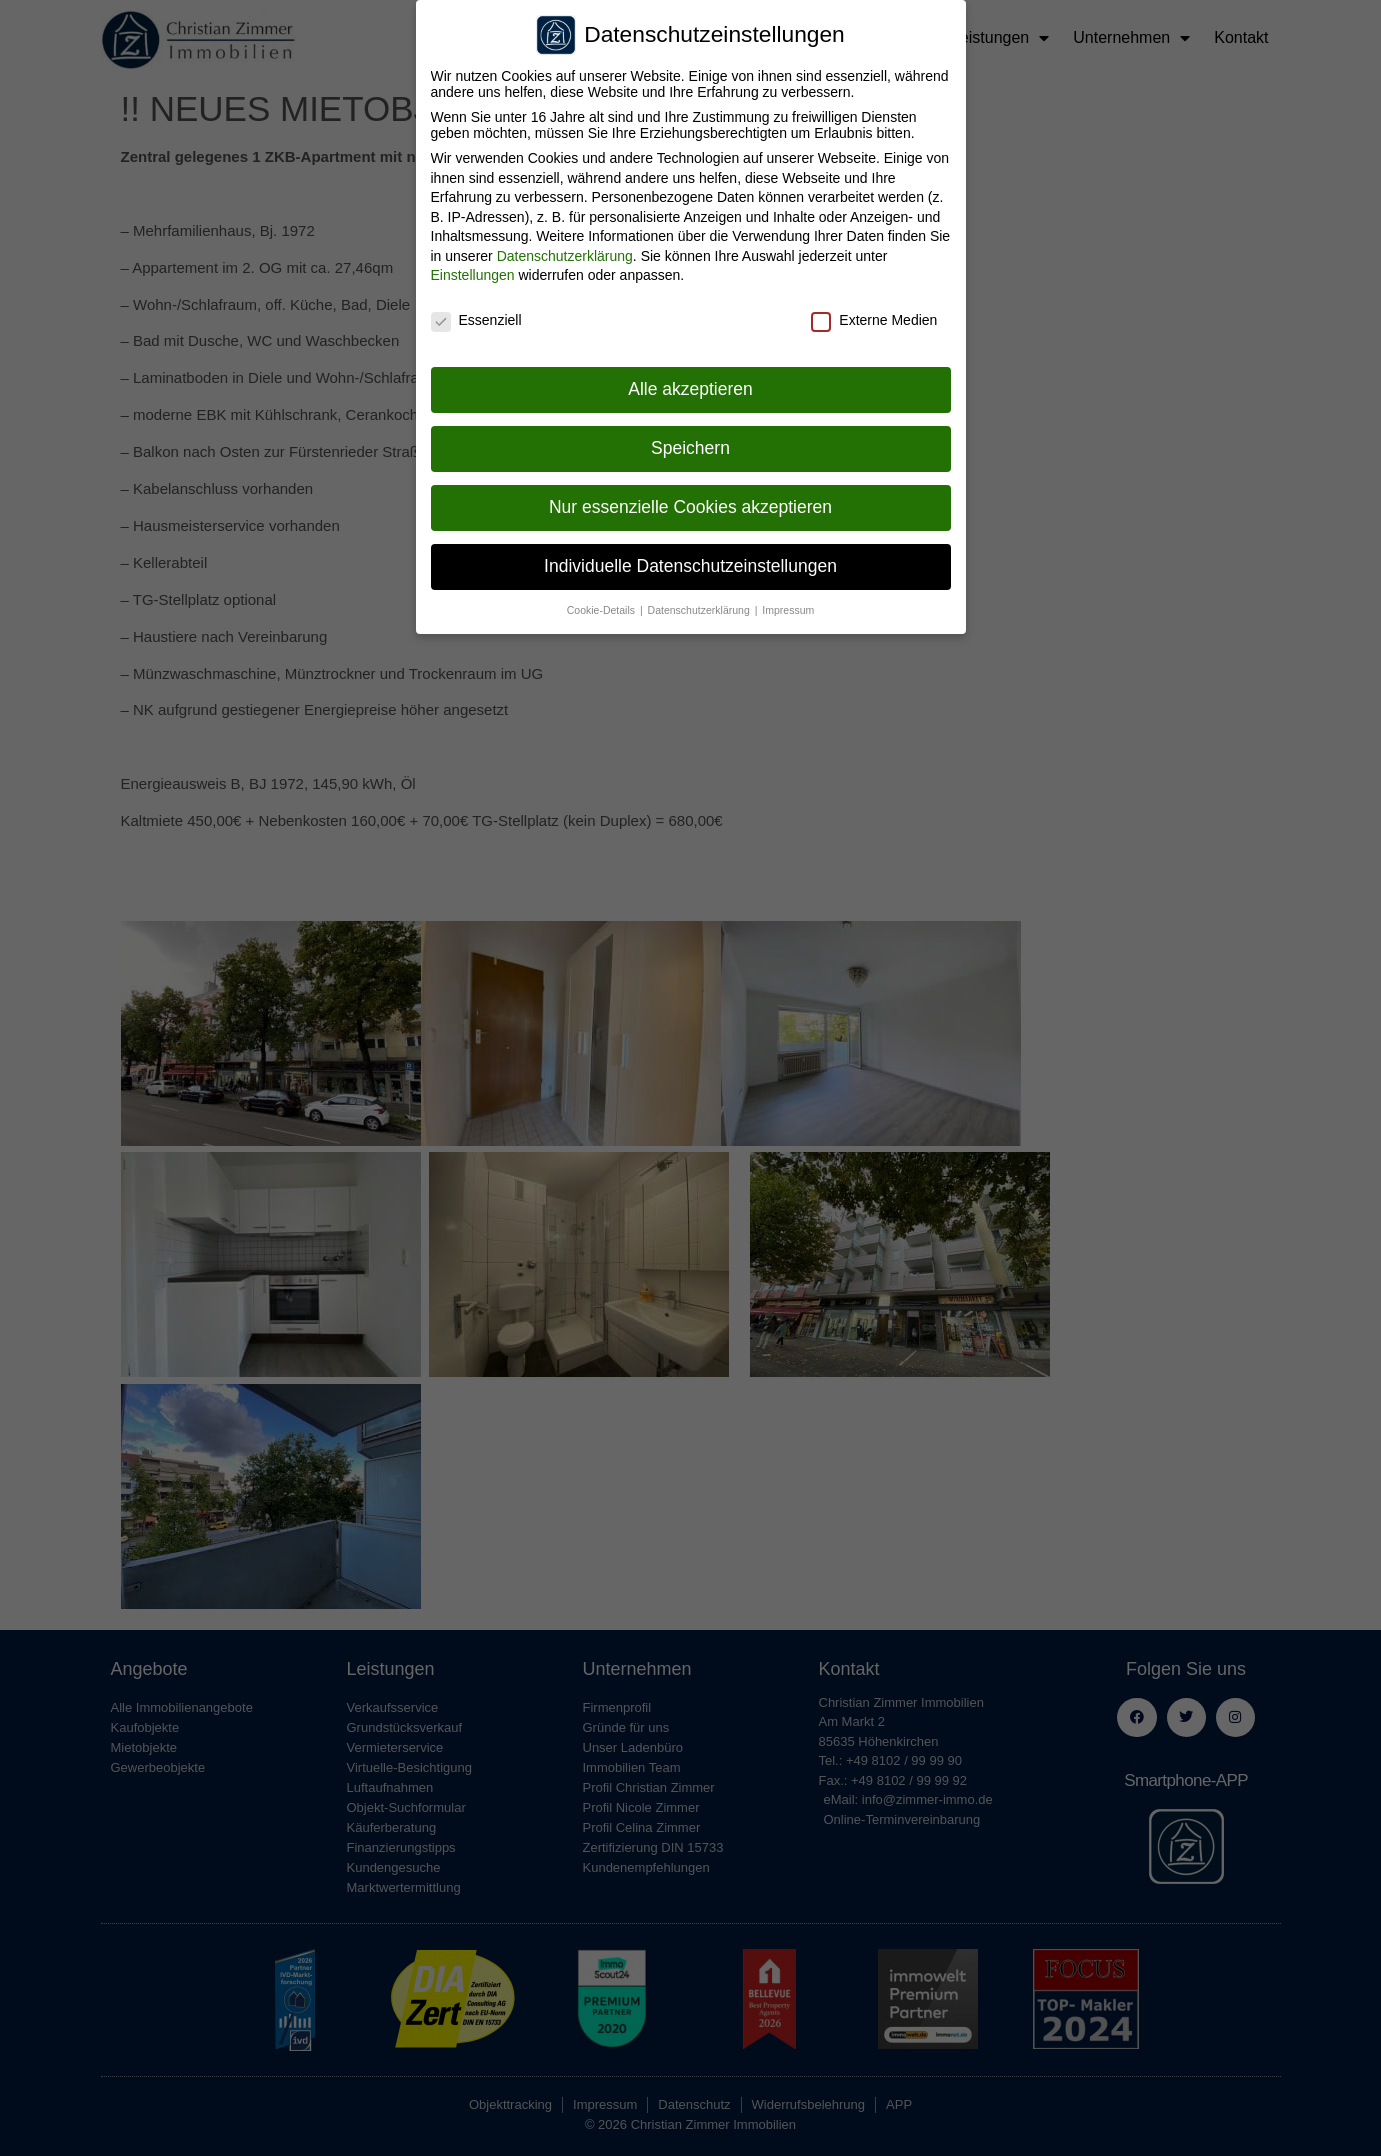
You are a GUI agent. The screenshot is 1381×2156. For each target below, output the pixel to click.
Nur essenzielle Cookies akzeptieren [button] (690, 491)
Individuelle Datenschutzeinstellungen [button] (690, 550)
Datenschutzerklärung (565, 240)
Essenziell (476, 305)
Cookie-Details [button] (602, 594)
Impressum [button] (788, 594)
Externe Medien (874, 305)
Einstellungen (473, 260)
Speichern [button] (690, 432)
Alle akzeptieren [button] (690, 373)
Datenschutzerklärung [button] (700, 594)
